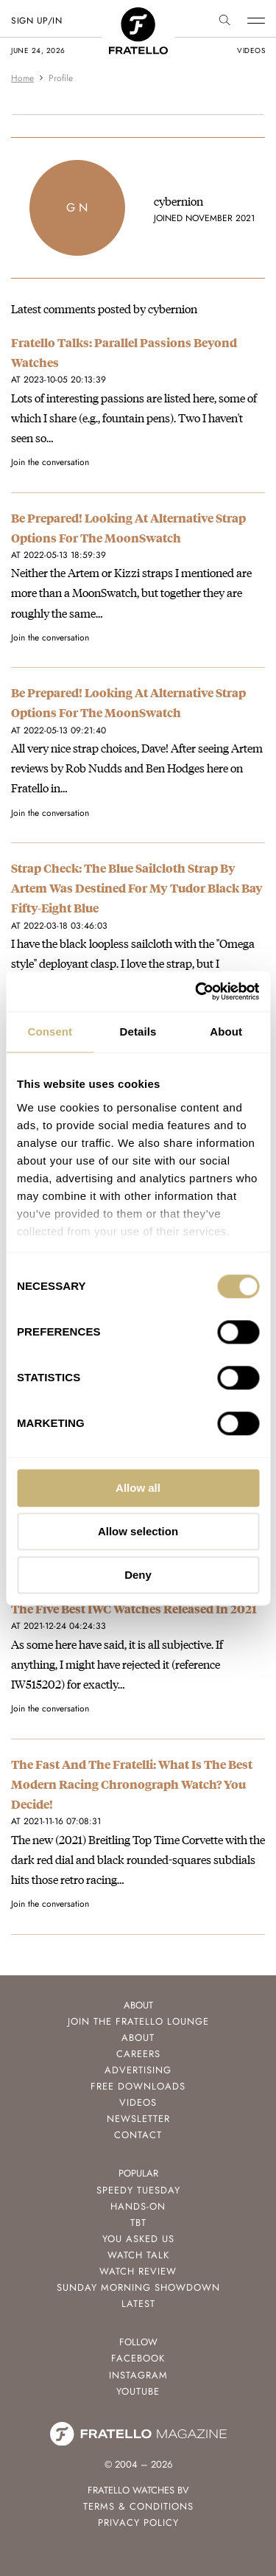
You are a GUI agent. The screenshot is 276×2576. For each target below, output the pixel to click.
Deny (138, 1574)
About (138, 2038)
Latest (138, 2304)
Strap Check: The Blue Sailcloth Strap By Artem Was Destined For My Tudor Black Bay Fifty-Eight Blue (137, 887)
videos (251, 50)
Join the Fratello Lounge (138, 2021)
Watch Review (138, 2271)
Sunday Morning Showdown (138, 2287)
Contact (138, 2135)
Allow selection (138, 1531)
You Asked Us (138, 2239)
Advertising (138, 2070)
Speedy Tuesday (138, 2190)
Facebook (138, 2358)
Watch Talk (138, 2255)
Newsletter (138, 2119)
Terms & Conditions (138, 2506)
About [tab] (226, 1031)
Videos (138, 2102)
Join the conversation (50, 462)
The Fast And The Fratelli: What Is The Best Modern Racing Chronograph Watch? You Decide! (131, 1784)
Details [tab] (138, 1031)
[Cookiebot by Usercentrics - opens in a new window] (196, 991)
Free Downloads (138, 2086)
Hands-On (138, 2206)
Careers (138, 2054)
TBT (138, 2223)
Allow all (138, 1487)
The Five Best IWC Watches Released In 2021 (134, 1608)
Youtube (138, 2391)
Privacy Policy (138, 2523)
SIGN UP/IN (36, 20)
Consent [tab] (49, 1031)
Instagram (138, 2375)
